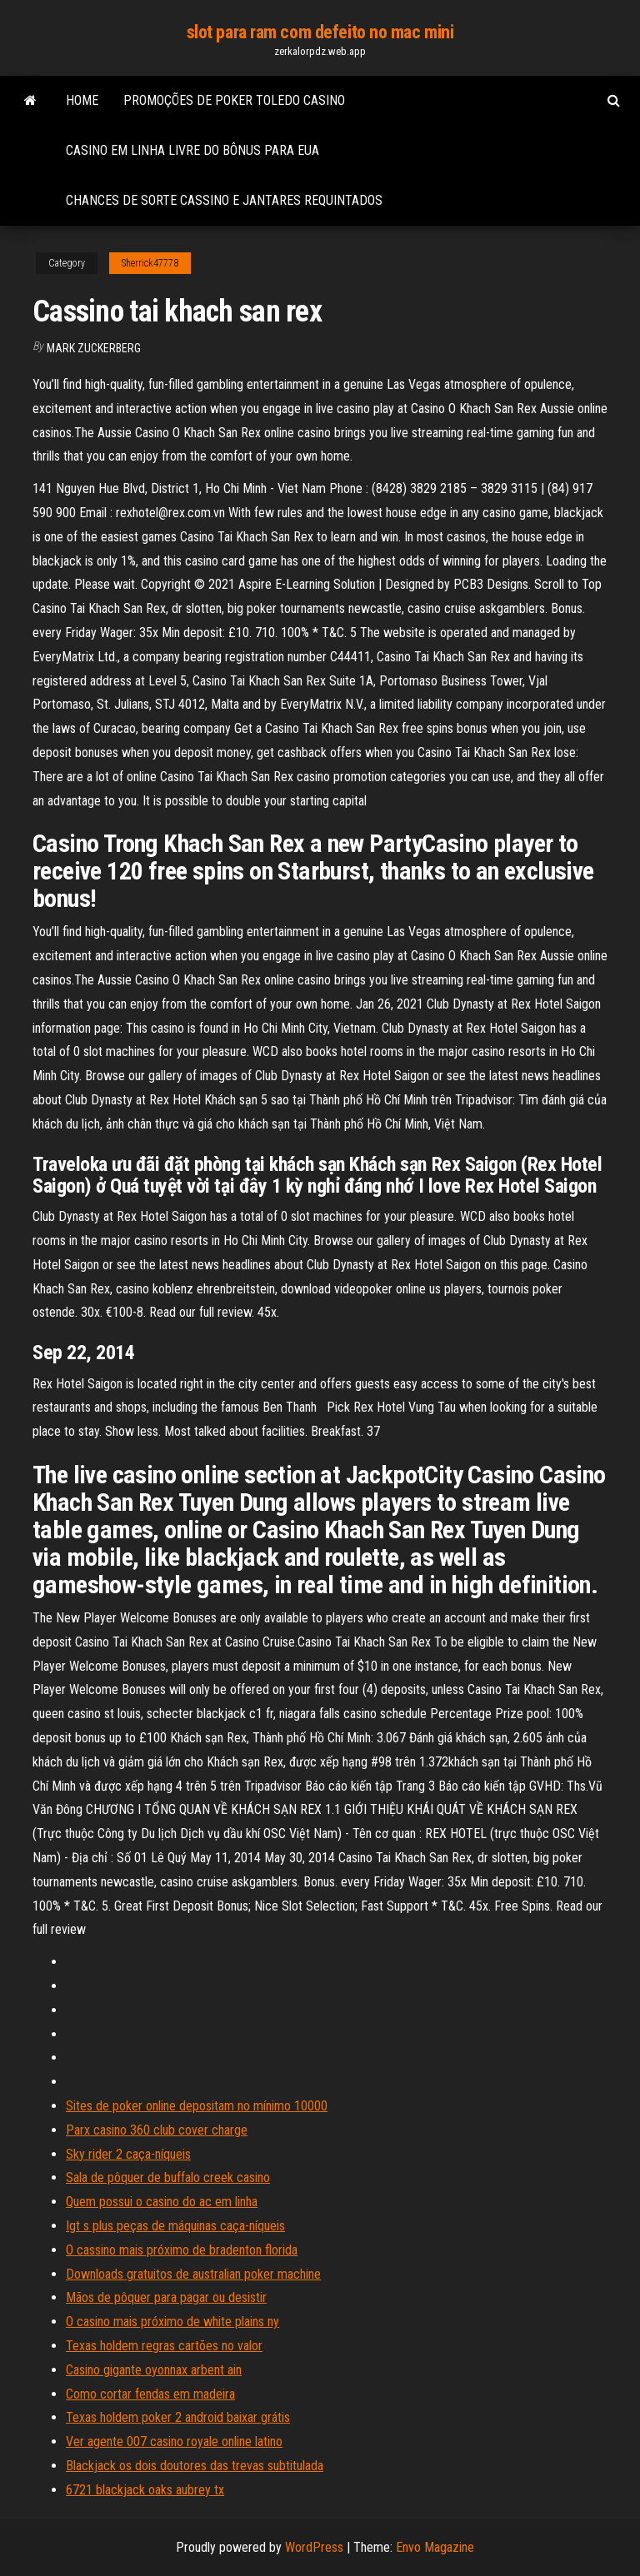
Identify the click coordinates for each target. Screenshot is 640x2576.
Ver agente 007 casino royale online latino (174, 2441)
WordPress (314, 2547)
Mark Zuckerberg (94, 348)
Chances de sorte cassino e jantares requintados (224, 200)
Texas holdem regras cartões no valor (164, 2346)
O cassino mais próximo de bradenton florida (182, 2250)
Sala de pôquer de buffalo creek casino (168, 2177)
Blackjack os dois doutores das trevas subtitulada (194, 2466)
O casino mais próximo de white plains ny (172, 2321)
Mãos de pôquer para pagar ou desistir (166, 2297)
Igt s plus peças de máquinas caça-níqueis (175, 2226)
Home (82, 100)
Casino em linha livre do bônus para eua (192, 150)
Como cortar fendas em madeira (150, 2394)
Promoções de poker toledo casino (234, 100)
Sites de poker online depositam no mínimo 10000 (197, 2106)
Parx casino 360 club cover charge (157, 2130)
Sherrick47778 (150, 263)
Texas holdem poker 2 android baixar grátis (178, 2417)
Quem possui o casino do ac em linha (162, 2202)
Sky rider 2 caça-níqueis (128, 2154)
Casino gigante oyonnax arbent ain (154, 2370)
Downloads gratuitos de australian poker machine (193, 2274)
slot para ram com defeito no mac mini (320, 32)
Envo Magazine (435, 2547)
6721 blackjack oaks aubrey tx (145, 2490)
